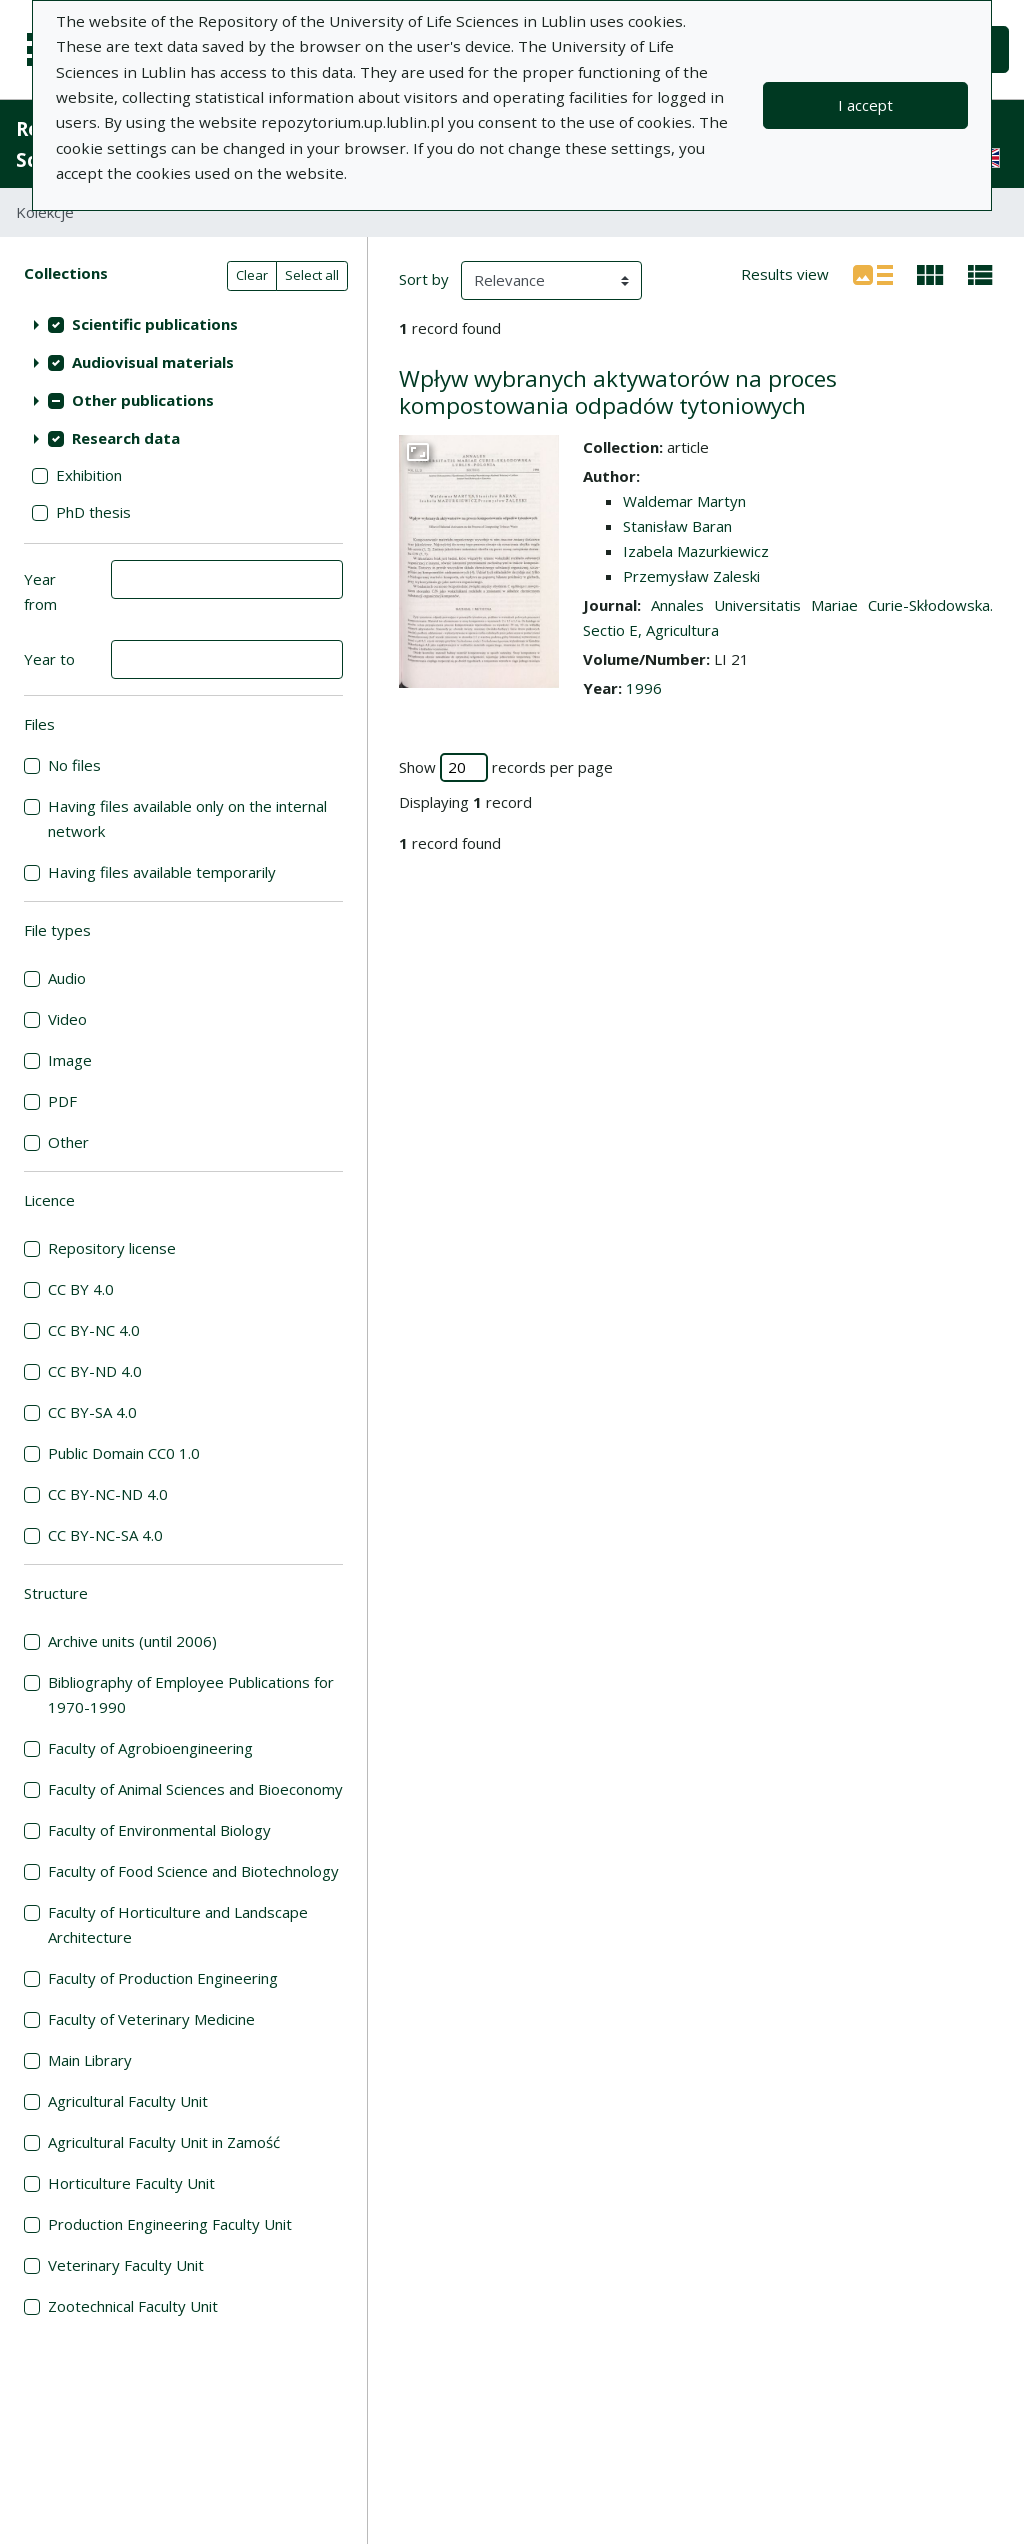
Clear (252, 275)
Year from (40, 591)
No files (74, 765)
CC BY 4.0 (81, 1289)
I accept (865, 105)
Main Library (90, 2060)
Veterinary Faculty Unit (126, 2265)
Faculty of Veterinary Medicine (151, 2019)
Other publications (143, 400)
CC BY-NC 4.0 (94, 1330)
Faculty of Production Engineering (163, 1978)
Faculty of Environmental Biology (159, 1830)
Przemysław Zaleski (691, 576)
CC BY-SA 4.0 (92, 1412)
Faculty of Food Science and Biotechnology (193, 1871)
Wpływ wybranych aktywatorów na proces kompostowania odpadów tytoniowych (618, 392)
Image (70, 1060)
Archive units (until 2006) (132, 1641)
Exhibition (89, 475)
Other (68, 1142)
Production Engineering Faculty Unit (170, 2224)
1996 (644, 688)
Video (67, 1019)
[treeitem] (183, 324)
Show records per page (506, 767)
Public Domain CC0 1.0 (124, 1453)
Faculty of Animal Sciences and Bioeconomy (195, 1789)
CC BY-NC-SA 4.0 (105, 1535)
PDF (62, 1101)
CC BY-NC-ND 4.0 (108, 1494)
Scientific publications (155, 324)
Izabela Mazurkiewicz (696, 551)
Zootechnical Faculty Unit (133, 2306)
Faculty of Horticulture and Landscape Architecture (178, 1924)
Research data (126, 438)
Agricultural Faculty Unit (128, 2101)
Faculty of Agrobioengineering (150, 1748)
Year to (49, 659)
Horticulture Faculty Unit (131, 2183)
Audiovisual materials (153, 362)
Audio (67, 978)
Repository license (112, 1248)
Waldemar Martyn (684, 501)
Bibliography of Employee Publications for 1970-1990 (191, 1694)
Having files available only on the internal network (187, 818)
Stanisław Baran (677, 526)
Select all (312, 275)
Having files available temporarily (162, 872)
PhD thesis (93, 512)
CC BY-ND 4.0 (95, 1371)
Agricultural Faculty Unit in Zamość (164, 2142)
